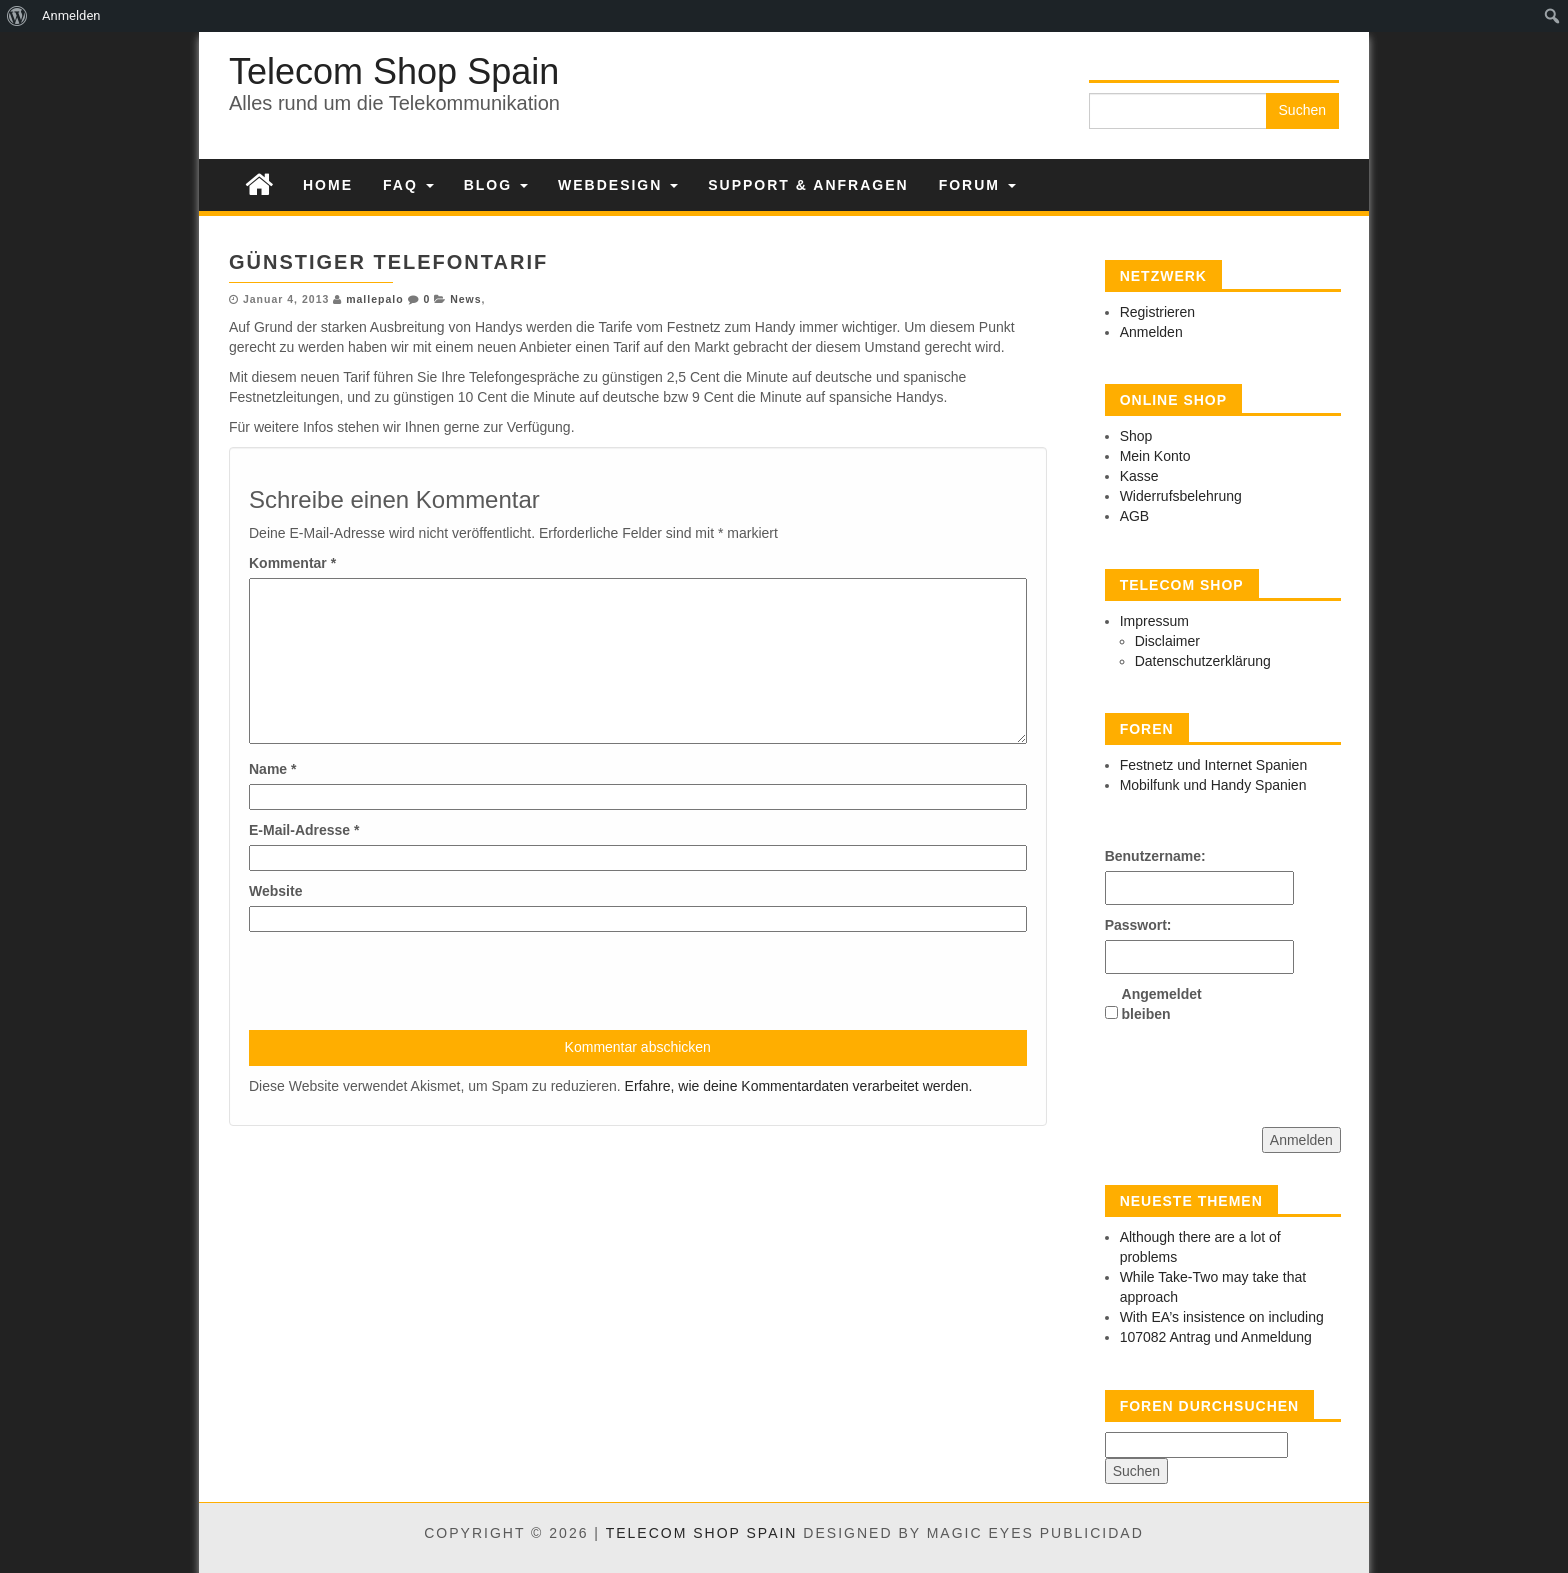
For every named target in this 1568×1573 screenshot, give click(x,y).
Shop (1136, 436)
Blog (496, 185)
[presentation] (401, 981)
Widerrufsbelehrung (1181, 496)
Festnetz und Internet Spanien (1214, 765)
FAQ (408, 185)
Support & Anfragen (808, 185)
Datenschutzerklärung (1203, 661)
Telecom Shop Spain (394, 71)
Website (275, 891)
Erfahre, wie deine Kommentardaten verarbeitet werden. (799, 1086)
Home (328, 185)
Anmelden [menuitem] (71, 15)
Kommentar (292, 563)
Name (272, 769)
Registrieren (1157, 312)
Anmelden (1151, 332)
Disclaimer (1167, 641)
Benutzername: (1140, 856)
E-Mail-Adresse (304, 830)
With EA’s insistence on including (1222, 1317)
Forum (977, 185)
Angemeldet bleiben (1157, 1004)
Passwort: (1138, 925)
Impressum (1154, 621)
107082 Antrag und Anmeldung (1216, 1337)
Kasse (1139, 476)
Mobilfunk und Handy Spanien (1213, 785)
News (465, 299)
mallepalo (374, 299)
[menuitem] (17, 16)
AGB (1135, 516)
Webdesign (618, 185)
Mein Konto (1155, 456)
